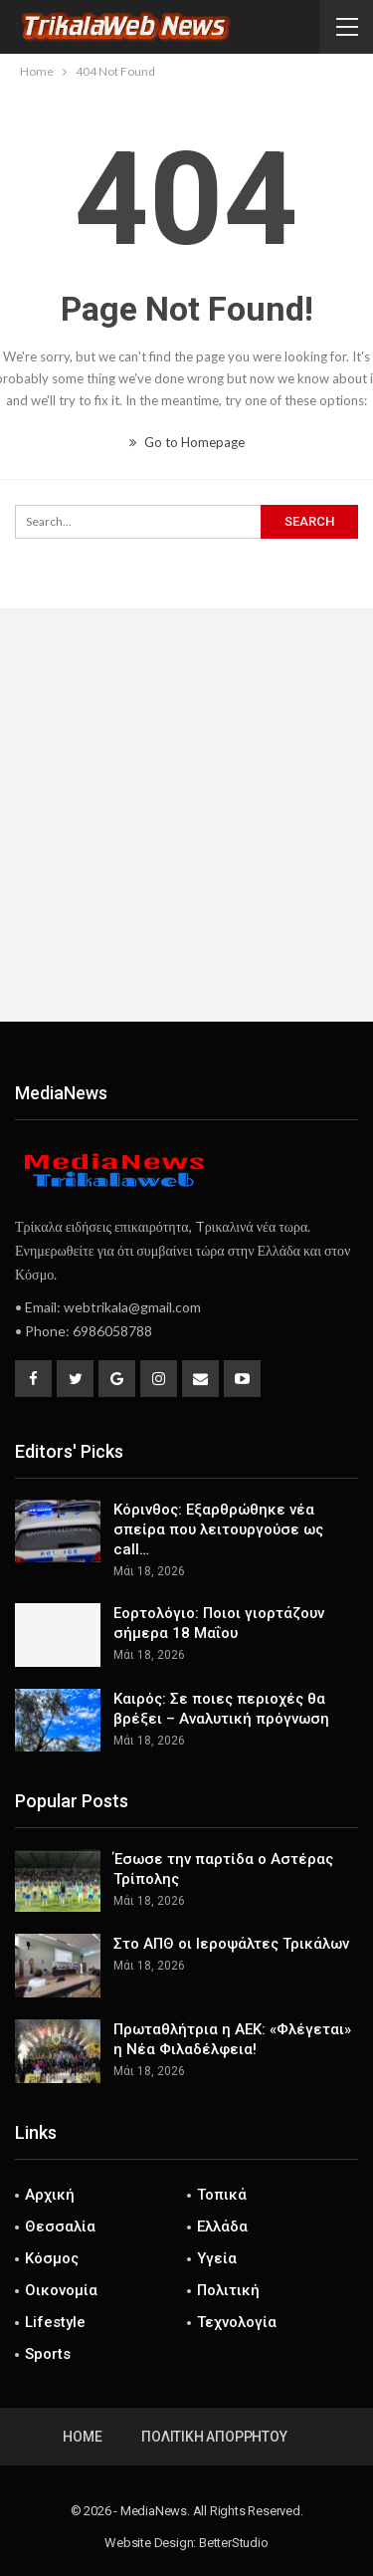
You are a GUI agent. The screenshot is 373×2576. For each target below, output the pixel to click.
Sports (48, 2354)
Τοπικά (222, 2195)
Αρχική (50, 2195)
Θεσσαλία (60, 2226)
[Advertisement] (186, 815)
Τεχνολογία (237, 2322)
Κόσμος (52, 2258)
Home (82, 2437)
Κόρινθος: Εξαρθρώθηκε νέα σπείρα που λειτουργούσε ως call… (218, 1529)
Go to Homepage (187, 442)
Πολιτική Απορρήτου (213, 2437)
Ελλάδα (222, 2226)
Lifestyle (55, 2322)
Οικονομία (61, 2290)
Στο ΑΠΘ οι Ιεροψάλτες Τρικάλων (231, 1944)
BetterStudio (234, 2542)
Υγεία (217, 2258)
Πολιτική (228, 2290)
